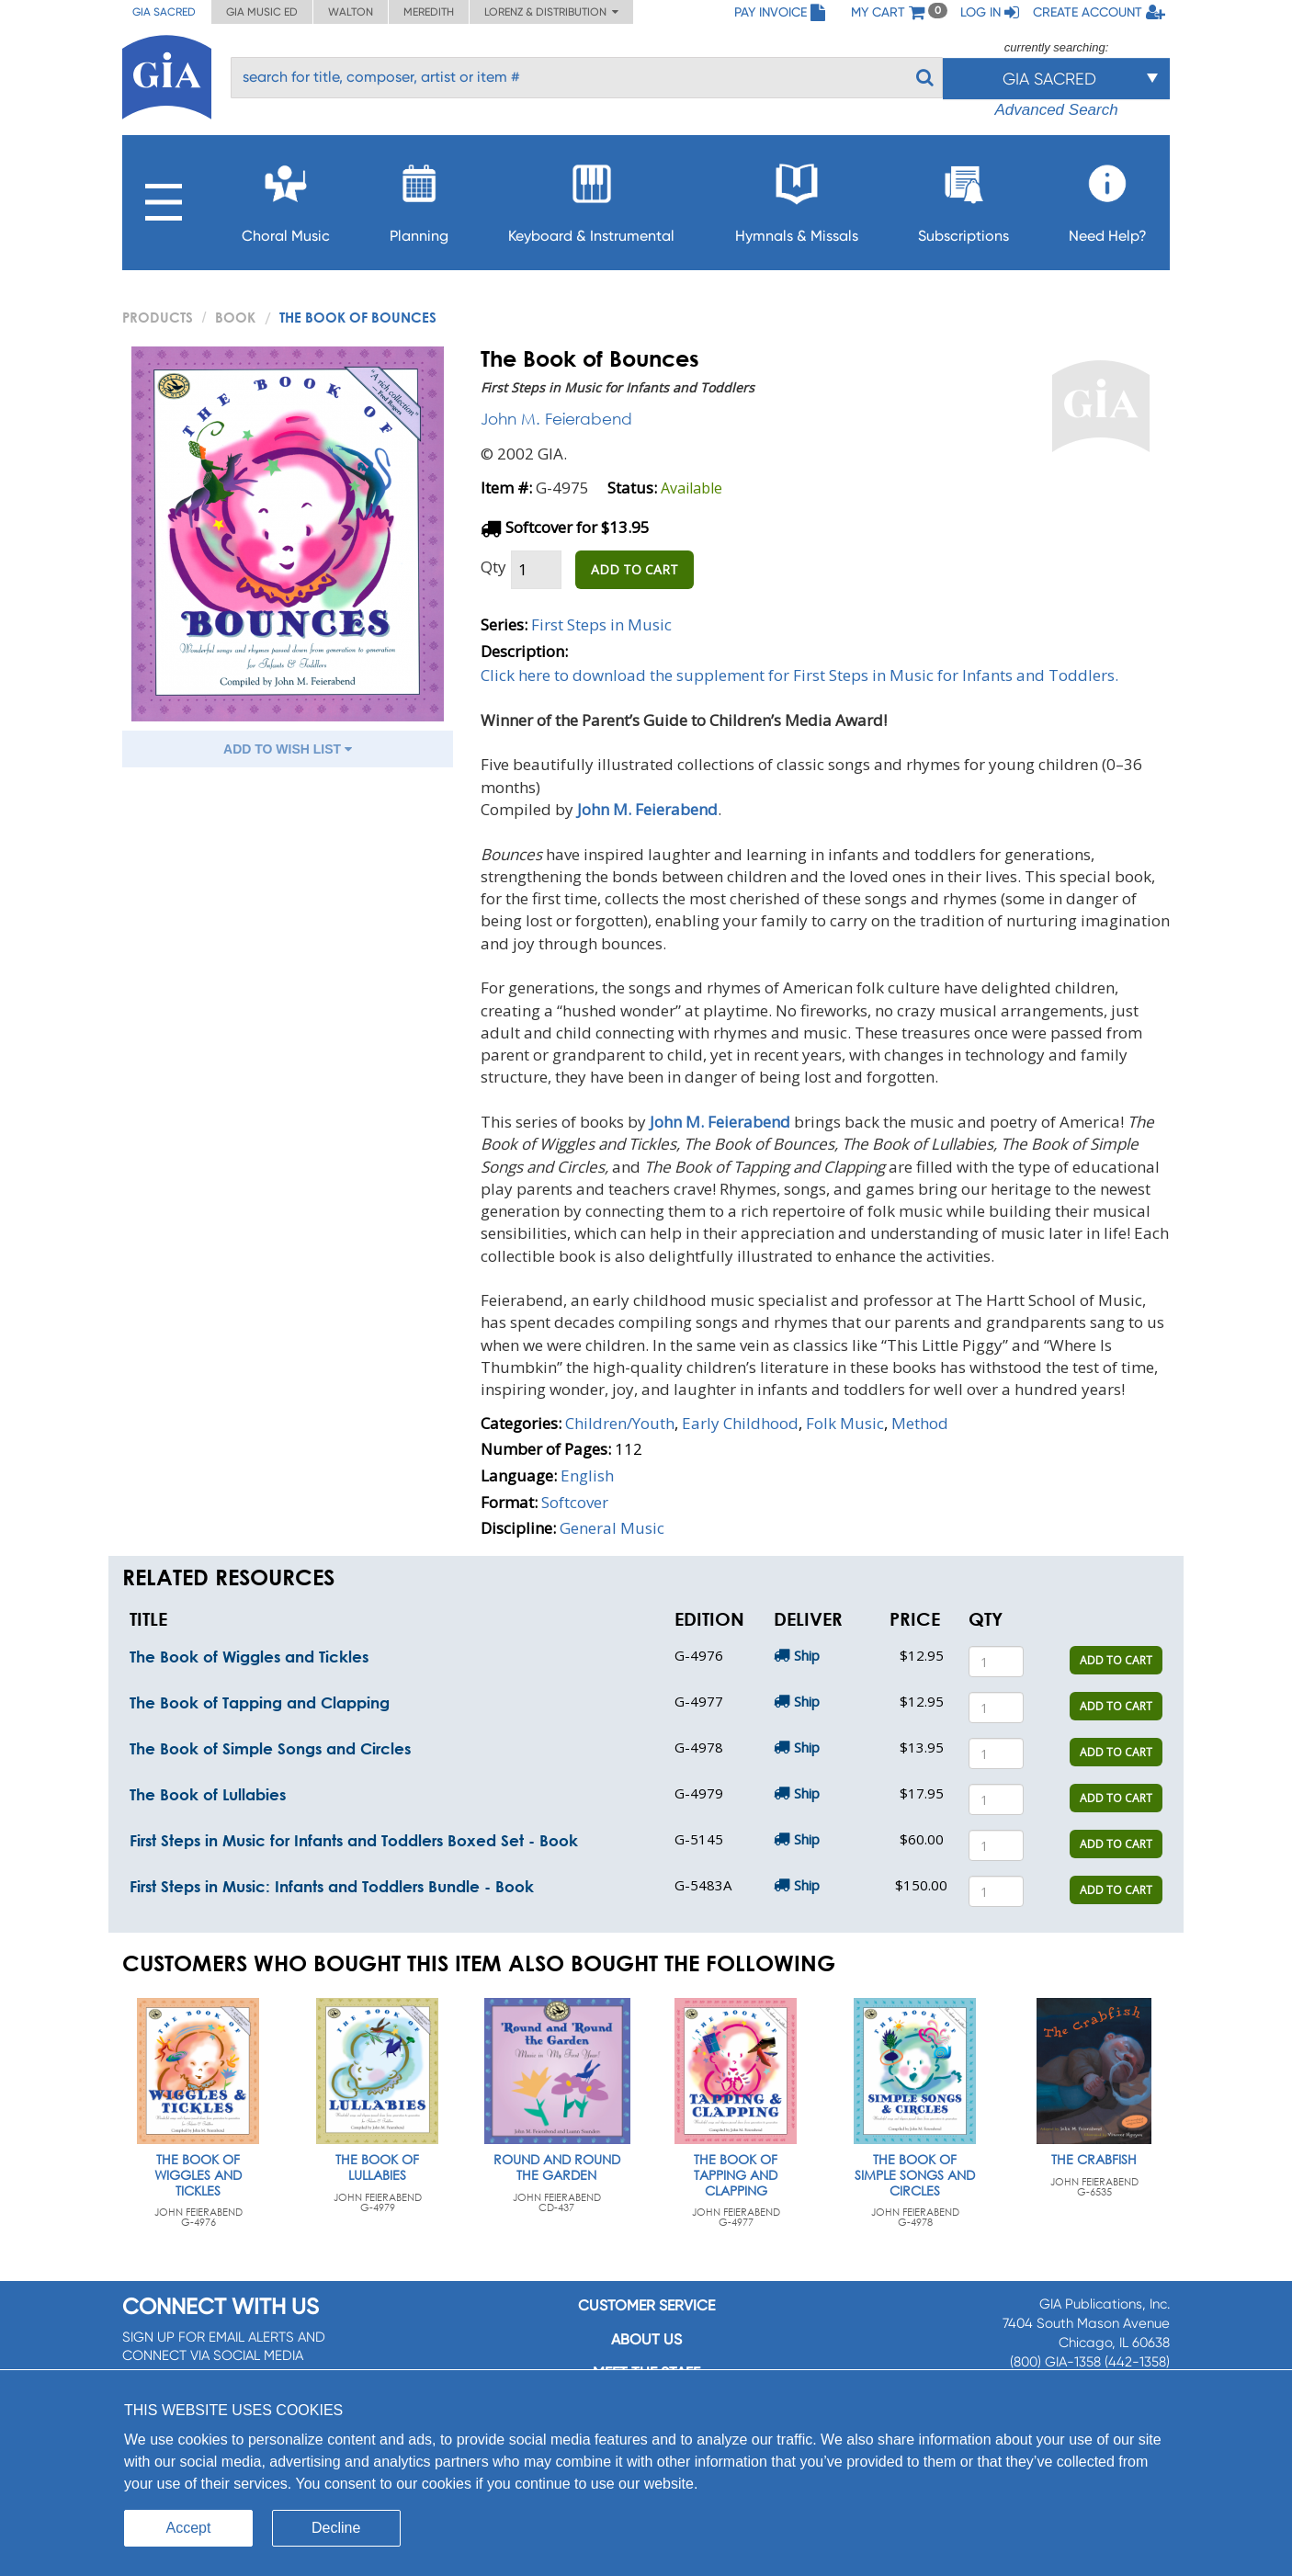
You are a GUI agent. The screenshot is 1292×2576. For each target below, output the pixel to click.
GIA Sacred (164, 12)
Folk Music (845, 1423)
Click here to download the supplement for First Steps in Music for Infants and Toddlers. (799, 675)
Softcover (574, 1502)
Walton (350, 12)
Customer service (646, 2305)
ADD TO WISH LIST (287, 749)
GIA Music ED (262, 12)
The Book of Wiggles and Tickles (249, 1656)
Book (235, 317)
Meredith (428, 12)
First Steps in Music (601, 624)
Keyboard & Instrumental (591, 198)
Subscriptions (963, 198)
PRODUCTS (157, 317)
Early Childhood (740, 1423)
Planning (419, 198)
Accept (188, 2528)
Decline (336, 2528)
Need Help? (1108, 198)
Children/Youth (619, 1423)
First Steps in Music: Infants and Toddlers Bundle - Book (332, 1886)
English (587, 1475)
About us (646, 2339)
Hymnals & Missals (796, 198)
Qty (493, 566)
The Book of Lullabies (208, 1794)
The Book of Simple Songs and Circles (270, 1748)
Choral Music (286, 198)
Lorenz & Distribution (551, 12)
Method (919, 1423)
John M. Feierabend (556, 418)
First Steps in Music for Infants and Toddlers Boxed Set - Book (354, 1840)
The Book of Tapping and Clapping (260, 1702)
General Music (612, 1527)
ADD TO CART (634, 569)
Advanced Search (1055, 110)
